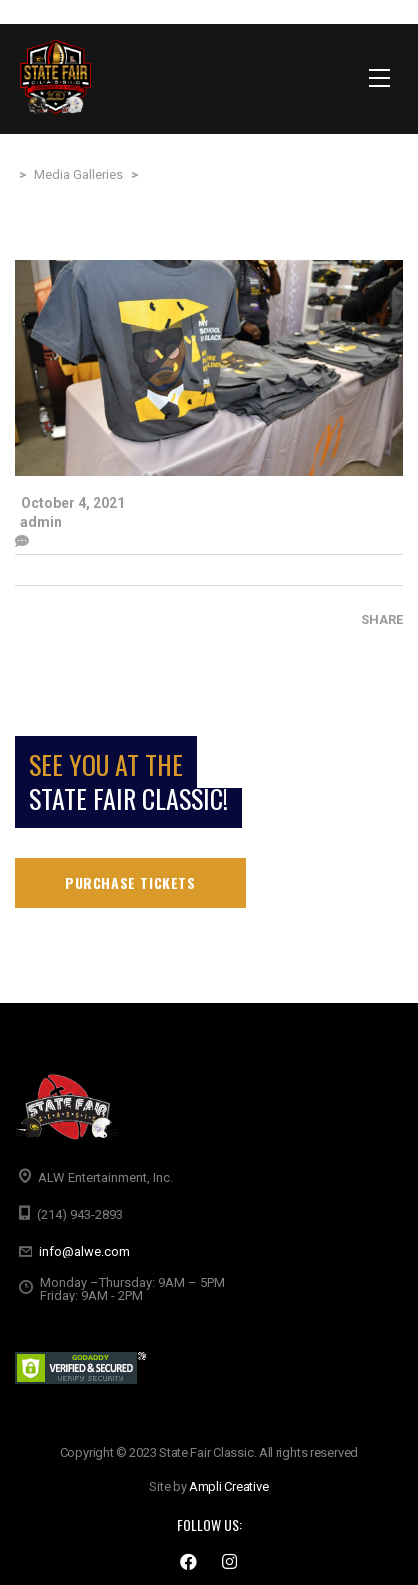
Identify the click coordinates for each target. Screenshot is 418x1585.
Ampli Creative (229, 1486)
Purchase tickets (130, 882)
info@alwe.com (84, 1251)
